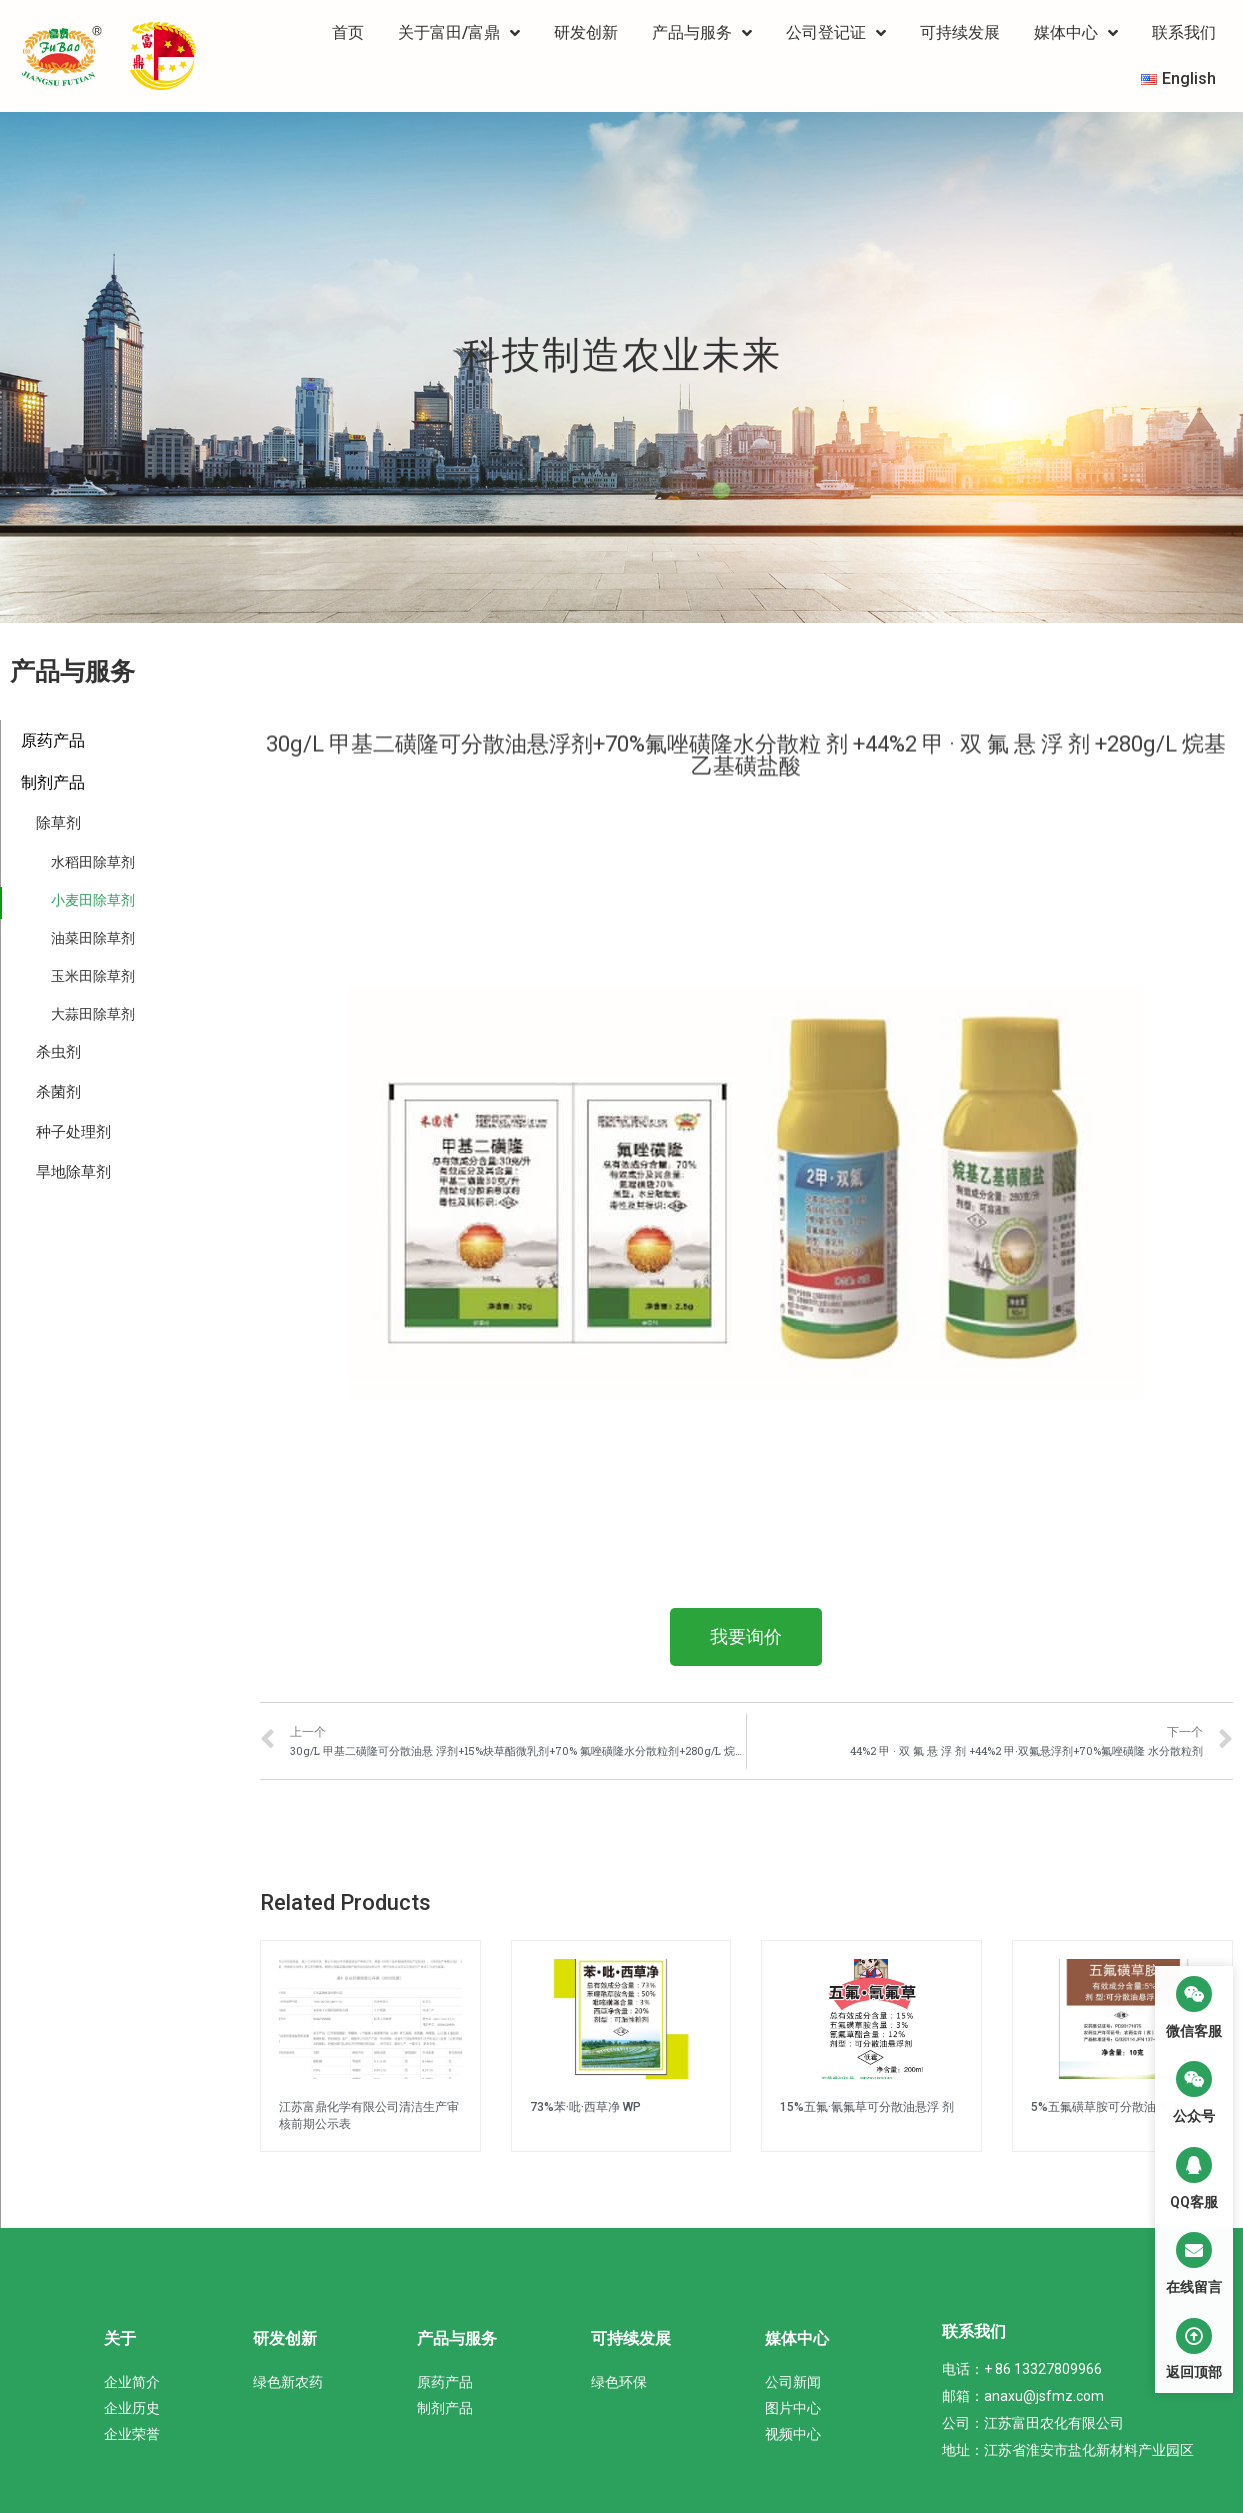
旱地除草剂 (73, 1172)
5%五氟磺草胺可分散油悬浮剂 (1111, 2107)
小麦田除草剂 (93, 900)
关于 (120, 2338)
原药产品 (53, 740)
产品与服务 (702, 33)
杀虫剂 (58, 1052)
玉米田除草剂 (93, 976)
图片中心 (793, 2408)
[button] (746, 1637)
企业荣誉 (132, 2434)
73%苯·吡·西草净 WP (585, 2107)
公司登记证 (836, 33)
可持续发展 (960, 32)
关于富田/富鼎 (459, 33)
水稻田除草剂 (93, 862)
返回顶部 (1194, 2372)
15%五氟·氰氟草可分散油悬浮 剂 (867, 2107)
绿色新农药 (288, 2382)
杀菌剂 (58, 1092)
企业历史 (132, 2408)
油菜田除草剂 (93, 938)
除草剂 (58, 823)
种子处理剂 (73, 1132)
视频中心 (793, 2434)
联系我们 (1184, 32)
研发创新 (586, 32)
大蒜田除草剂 (93, 1014)
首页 (348, 32)
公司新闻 (793, 2382)
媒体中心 (1076, 33)
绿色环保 (619, 2382)
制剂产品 (53, 782)
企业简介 (132, 2382)
